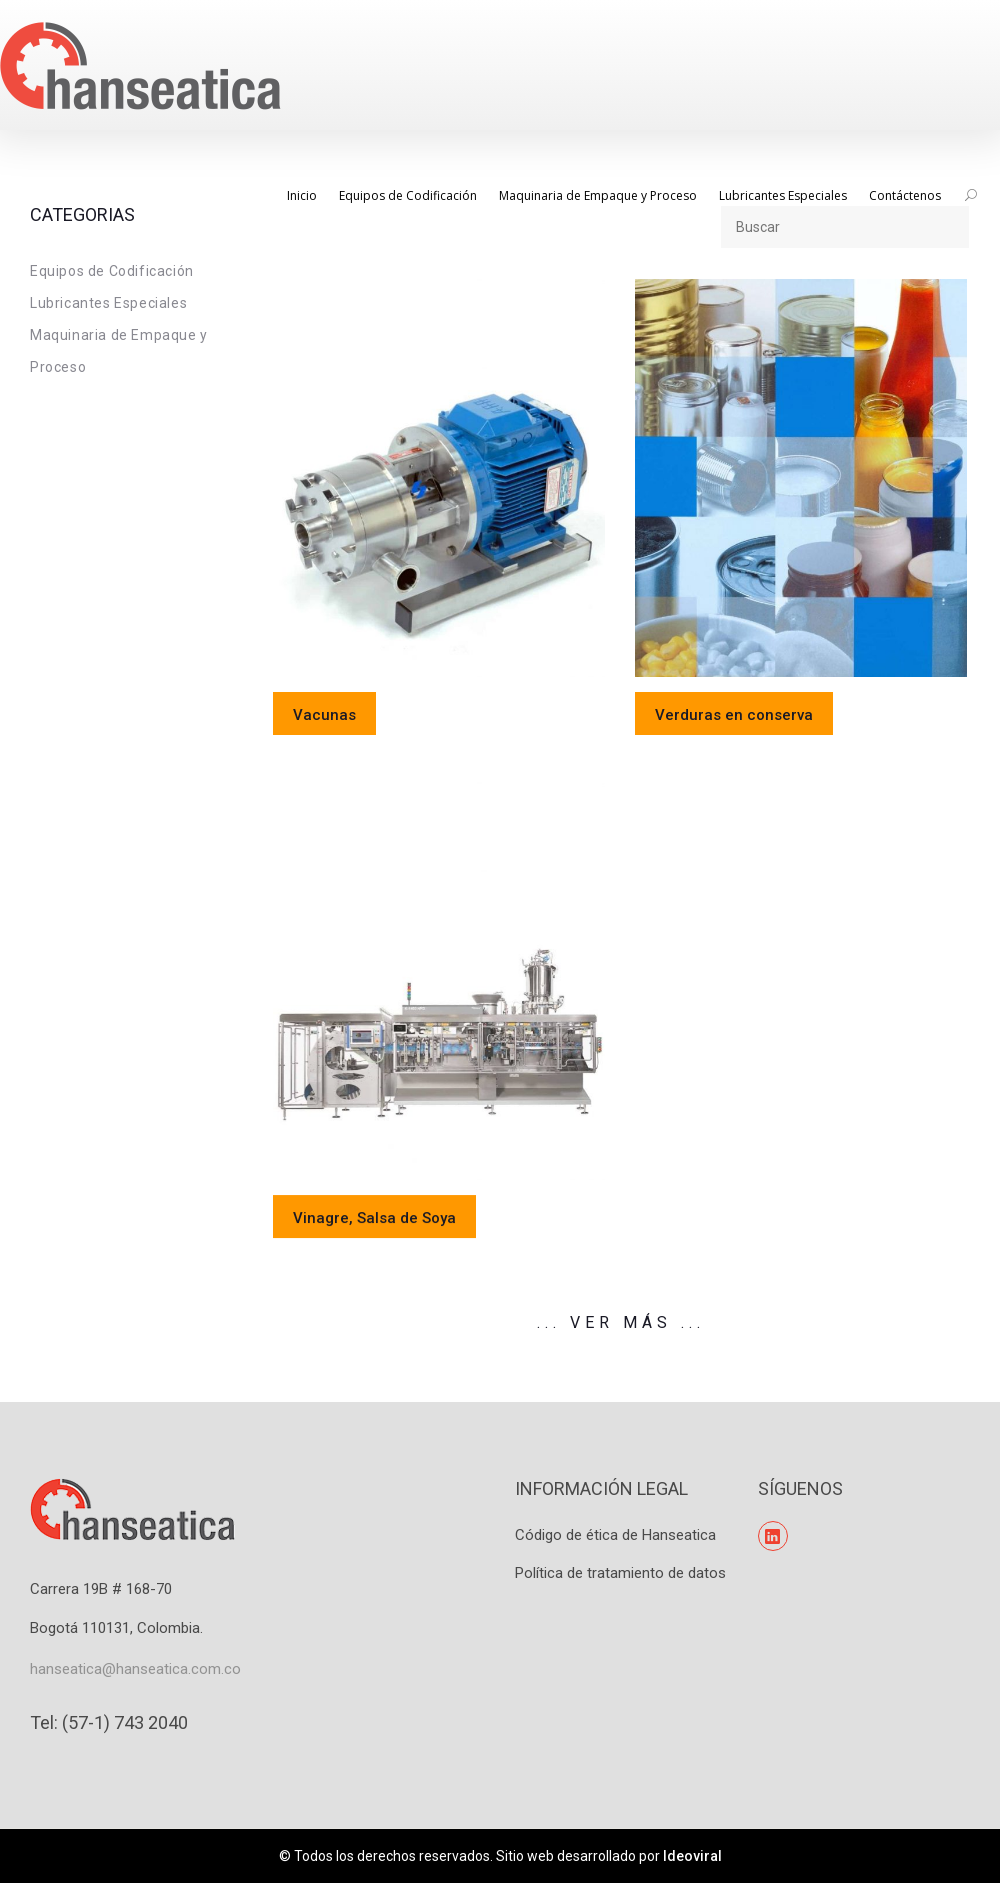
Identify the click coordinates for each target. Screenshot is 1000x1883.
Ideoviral (692, 1856)
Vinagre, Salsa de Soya (374, 1218)
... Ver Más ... (621, 1323)
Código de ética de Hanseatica (615, 1535)
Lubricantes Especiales (108, 303)
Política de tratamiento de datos (620, 1573)
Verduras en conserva (734, 715)
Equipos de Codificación (112, 271)
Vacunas (324, 715)
